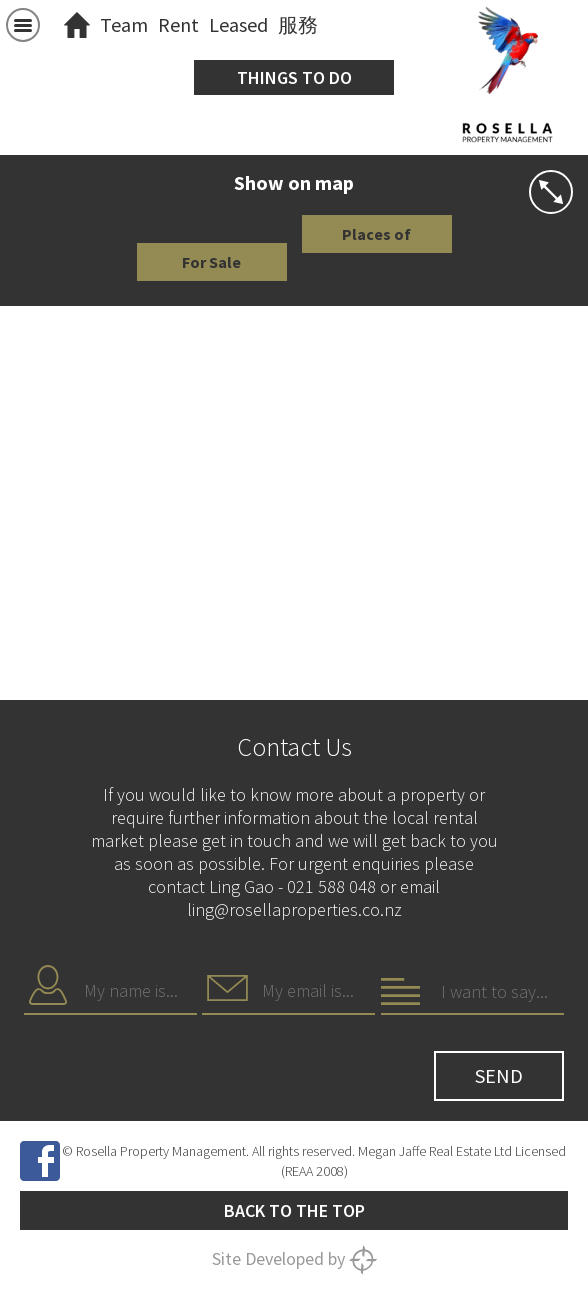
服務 (298, 24)
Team (124, 24)
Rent (178, 24)
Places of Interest (376, 238)
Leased (238, 24)
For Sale (211, 262)
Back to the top (294, 1210)
